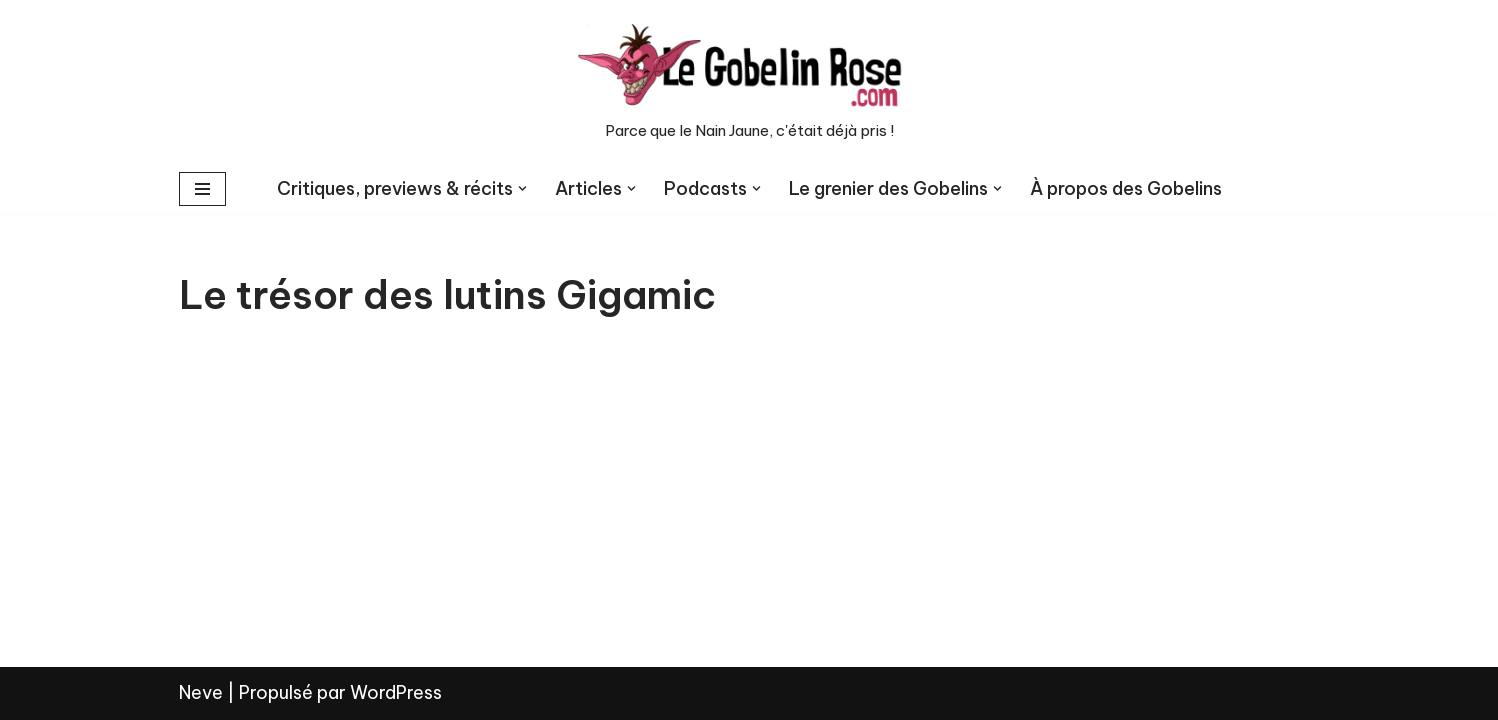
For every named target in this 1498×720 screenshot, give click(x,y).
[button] (522, 188)
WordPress (396, 692)
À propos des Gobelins (1126, 188)
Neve (201, 692)
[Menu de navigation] (202, 189)
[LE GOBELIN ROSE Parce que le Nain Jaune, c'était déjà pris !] (749, 82)
